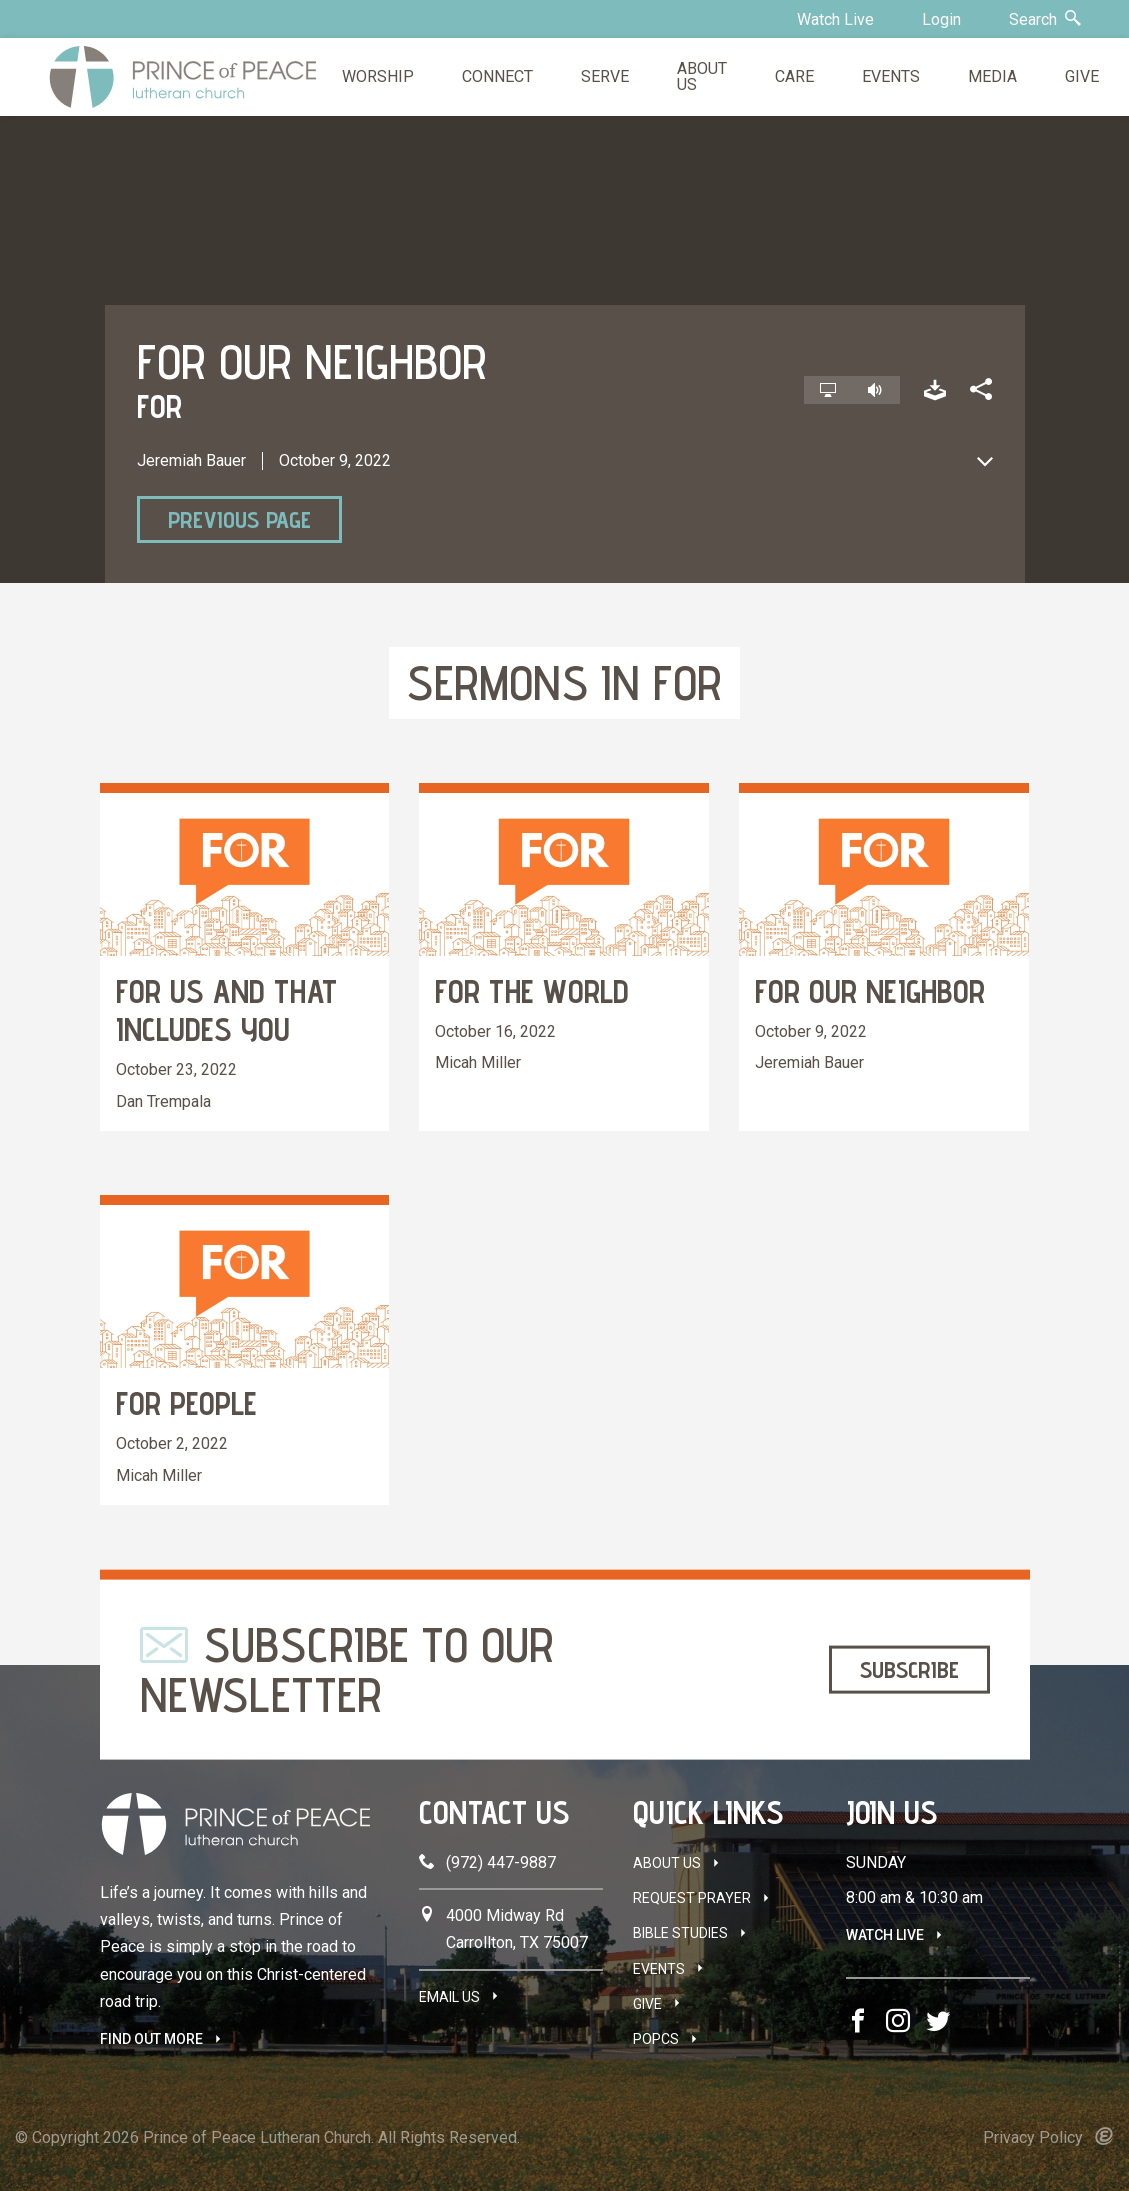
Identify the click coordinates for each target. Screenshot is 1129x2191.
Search (1045, 19)
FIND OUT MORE (151, 2039)
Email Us (449, 1997)
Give (647, 2004)
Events (659, 1969)
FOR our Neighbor (870, 991)
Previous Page (239, 519)
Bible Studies (680, 1933)
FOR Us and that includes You (226, 1010)
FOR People (186, 1403)
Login (941, 19)
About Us (667, 1863)
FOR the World (532, 991)
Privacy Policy (1033, 2137)
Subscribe (909, 1669)
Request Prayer (692, 1898)
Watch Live (835, 19)
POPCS (656, 2039)
